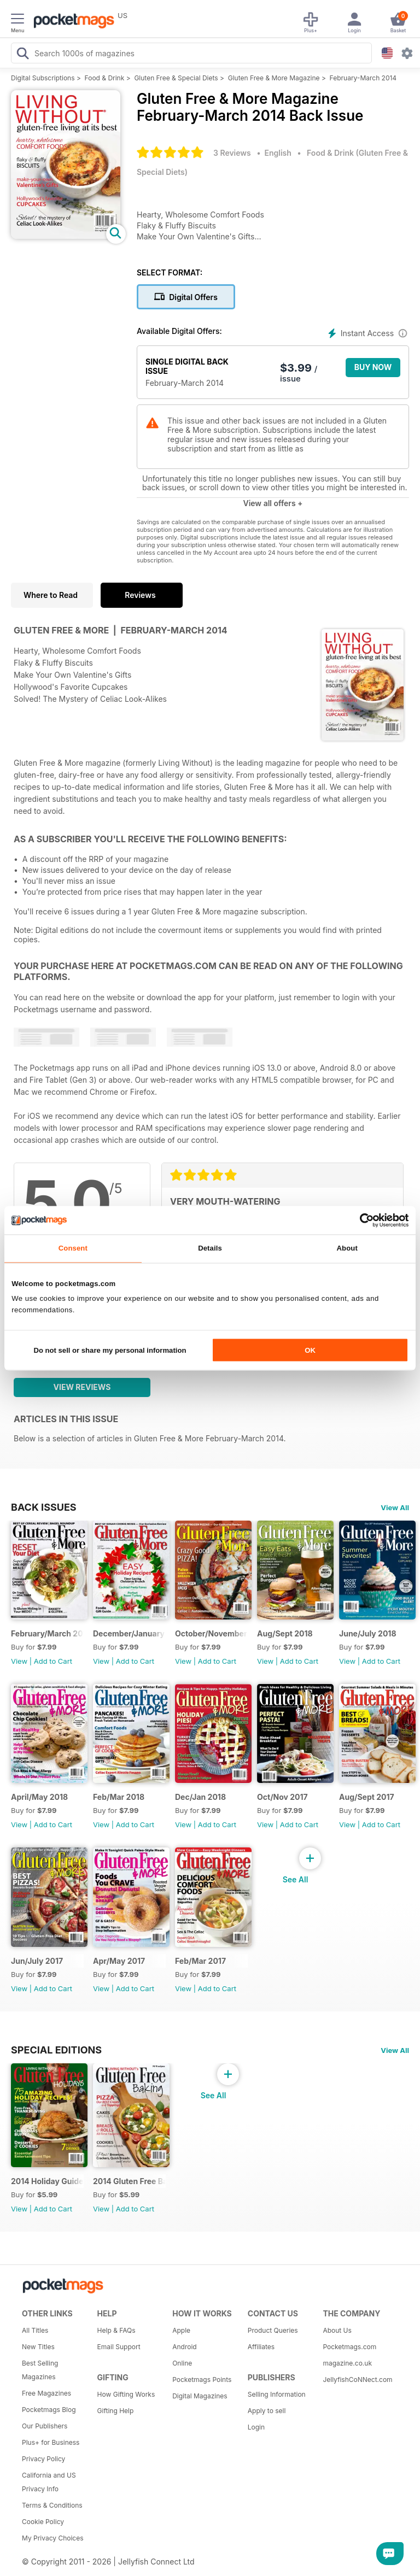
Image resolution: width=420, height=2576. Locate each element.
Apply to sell (267, 2411)
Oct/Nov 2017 (282, 1797)
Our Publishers (44, 2426)
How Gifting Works (126, 2394)
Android (184, 2347)
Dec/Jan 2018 (200, 1797)
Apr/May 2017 (119, 1960)
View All (395, 1507)
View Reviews (82, 1387)
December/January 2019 (129, 1633)
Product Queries (273, 2330)
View (19, 1661)
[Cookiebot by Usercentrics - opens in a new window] (361, 1220)
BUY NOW (373, 367)
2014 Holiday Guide (47, 2181)
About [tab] (347, 1249)
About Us (337, 2330)
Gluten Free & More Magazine (274, 78)
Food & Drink (105, 78)
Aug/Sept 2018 (285, 1633)
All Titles (35, 2330)
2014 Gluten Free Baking (129, 2181)
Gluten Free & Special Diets (176, 78)
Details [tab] (210, 1249)
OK (310, 1350)
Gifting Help (115, 2411)
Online (182, 2363)
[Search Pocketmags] (22, 55)
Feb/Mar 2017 (200, 1960)
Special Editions (56, 2049)
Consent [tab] (73, 1249)
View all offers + (272, 503)
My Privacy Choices (53, 2538)
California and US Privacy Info (49, 2482)
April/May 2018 (39, 1797)
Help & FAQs (116, 2330)
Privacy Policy (43, 2459)
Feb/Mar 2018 (118, 1797)
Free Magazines (46, 2393)
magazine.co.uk (347, 2363)
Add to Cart (53, 1661)
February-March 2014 (363, 78)
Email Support (119, 2347)
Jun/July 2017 (37, 1960)
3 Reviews (232, 152)
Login (256, 2427)
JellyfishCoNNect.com (356, 2379)
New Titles (38, 2347)
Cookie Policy (43, 2522)
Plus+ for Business (50, 2442)
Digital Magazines (199, 2396)
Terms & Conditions (52, 2505)
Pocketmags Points (201, 2379)
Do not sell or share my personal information (109, 1350)
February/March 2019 (47, 1633)
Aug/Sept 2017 (366, 1797)
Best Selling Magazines (40, 2370)
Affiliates (261, 2347)
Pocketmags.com (349, 2347)
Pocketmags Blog (49, 2409)
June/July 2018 (367, 1633)
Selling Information (277, 2394)
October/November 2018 (211, 1633)
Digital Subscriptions (43, 78)
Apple (181, 2330)
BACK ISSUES (44, 1506)
